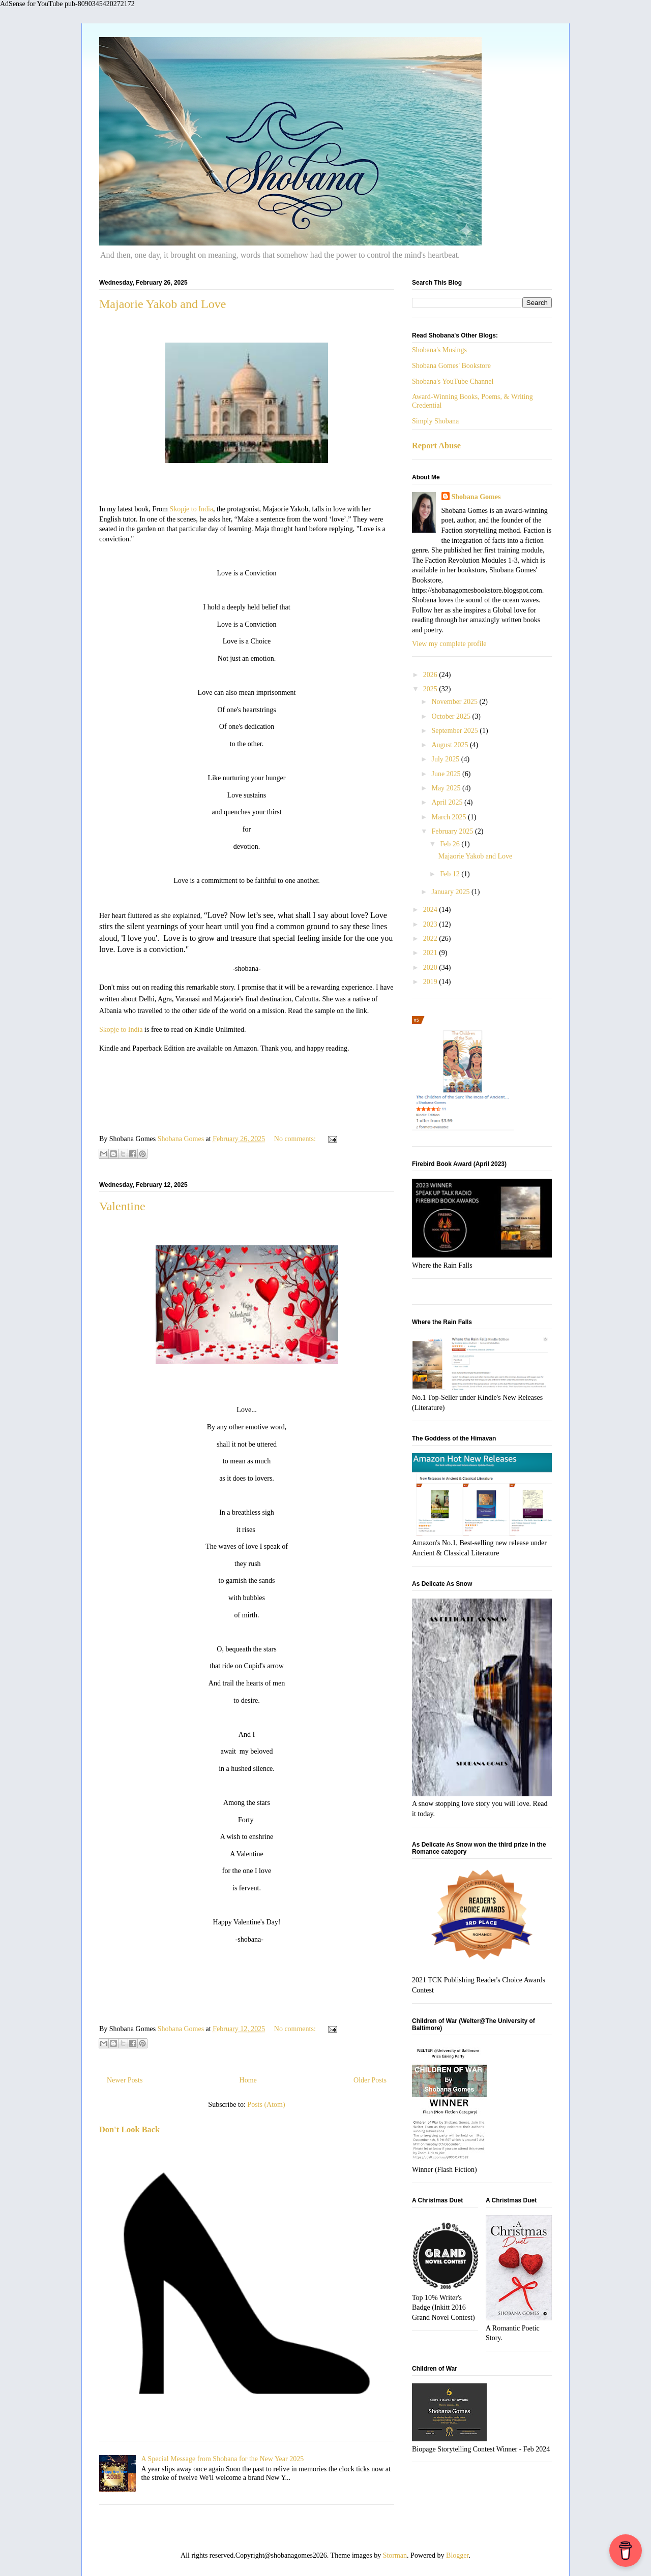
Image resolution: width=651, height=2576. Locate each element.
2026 (431, 675)
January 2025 (451, 892)
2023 (431, 924)
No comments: (296, 1139)
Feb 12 (450, 874)
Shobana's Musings (439, 350)
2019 (431, 982)
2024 (431, 909)
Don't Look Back (129, 2129)
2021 (431, 953)
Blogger (457, 2555)
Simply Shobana (435, 421)
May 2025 (446, 788)
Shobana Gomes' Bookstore (451, 366)
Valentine (122, 1206)
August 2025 (450, 745)
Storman (395, 2555)
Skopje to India (191, 509)
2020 (431, 967)
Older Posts (370, 2080)
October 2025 (451, 716)
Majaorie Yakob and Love (162, 304)
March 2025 (449, 817)
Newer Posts (124, 2080)
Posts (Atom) (266, 2104)
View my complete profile (449, 644)
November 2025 (455, 702)
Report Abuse (436, 445)
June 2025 (446, 774)
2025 (431, 689)
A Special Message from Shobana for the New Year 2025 (222, 2459)
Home (248, 2080)
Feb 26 (450, 844)
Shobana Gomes (476, 497)
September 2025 (455, 730)
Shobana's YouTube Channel (452, 381)
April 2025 (447, 802)
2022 (431, 938)
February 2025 (453, 831)
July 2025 (446, 759)
